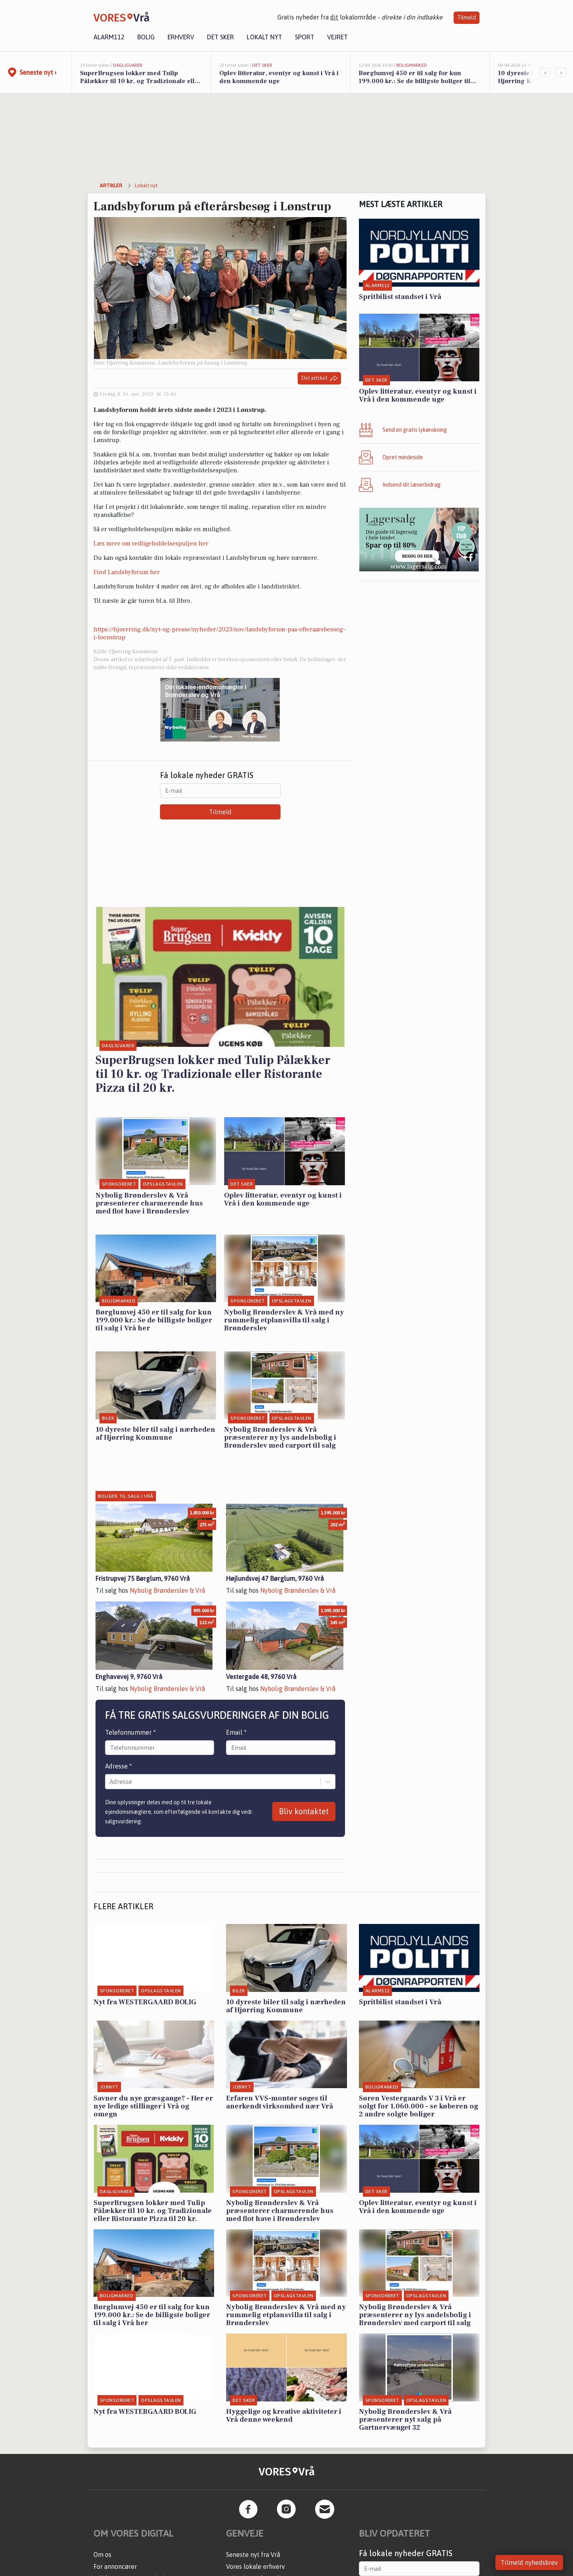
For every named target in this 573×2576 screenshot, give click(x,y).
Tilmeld (466, 17)
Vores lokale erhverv (255, 2566)
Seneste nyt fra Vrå (253, 2554)
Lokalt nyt (264, 37)
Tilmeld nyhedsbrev (529, 2562)
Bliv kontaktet (304, 1811)
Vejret (337, 37)
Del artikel (319, 378)
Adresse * (118, 1766)
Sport (304, 37)
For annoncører (115, 2566)
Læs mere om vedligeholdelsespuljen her (151, 543)
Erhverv (181, 37)
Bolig (146, 37)
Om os (102, 2554)
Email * (236, 1732)
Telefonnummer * (130, 1732)
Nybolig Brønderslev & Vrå (167, 1590)
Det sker (220, 37)
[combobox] (110, 1781)
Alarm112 (109, 37)
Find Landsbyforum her (127, 572)
